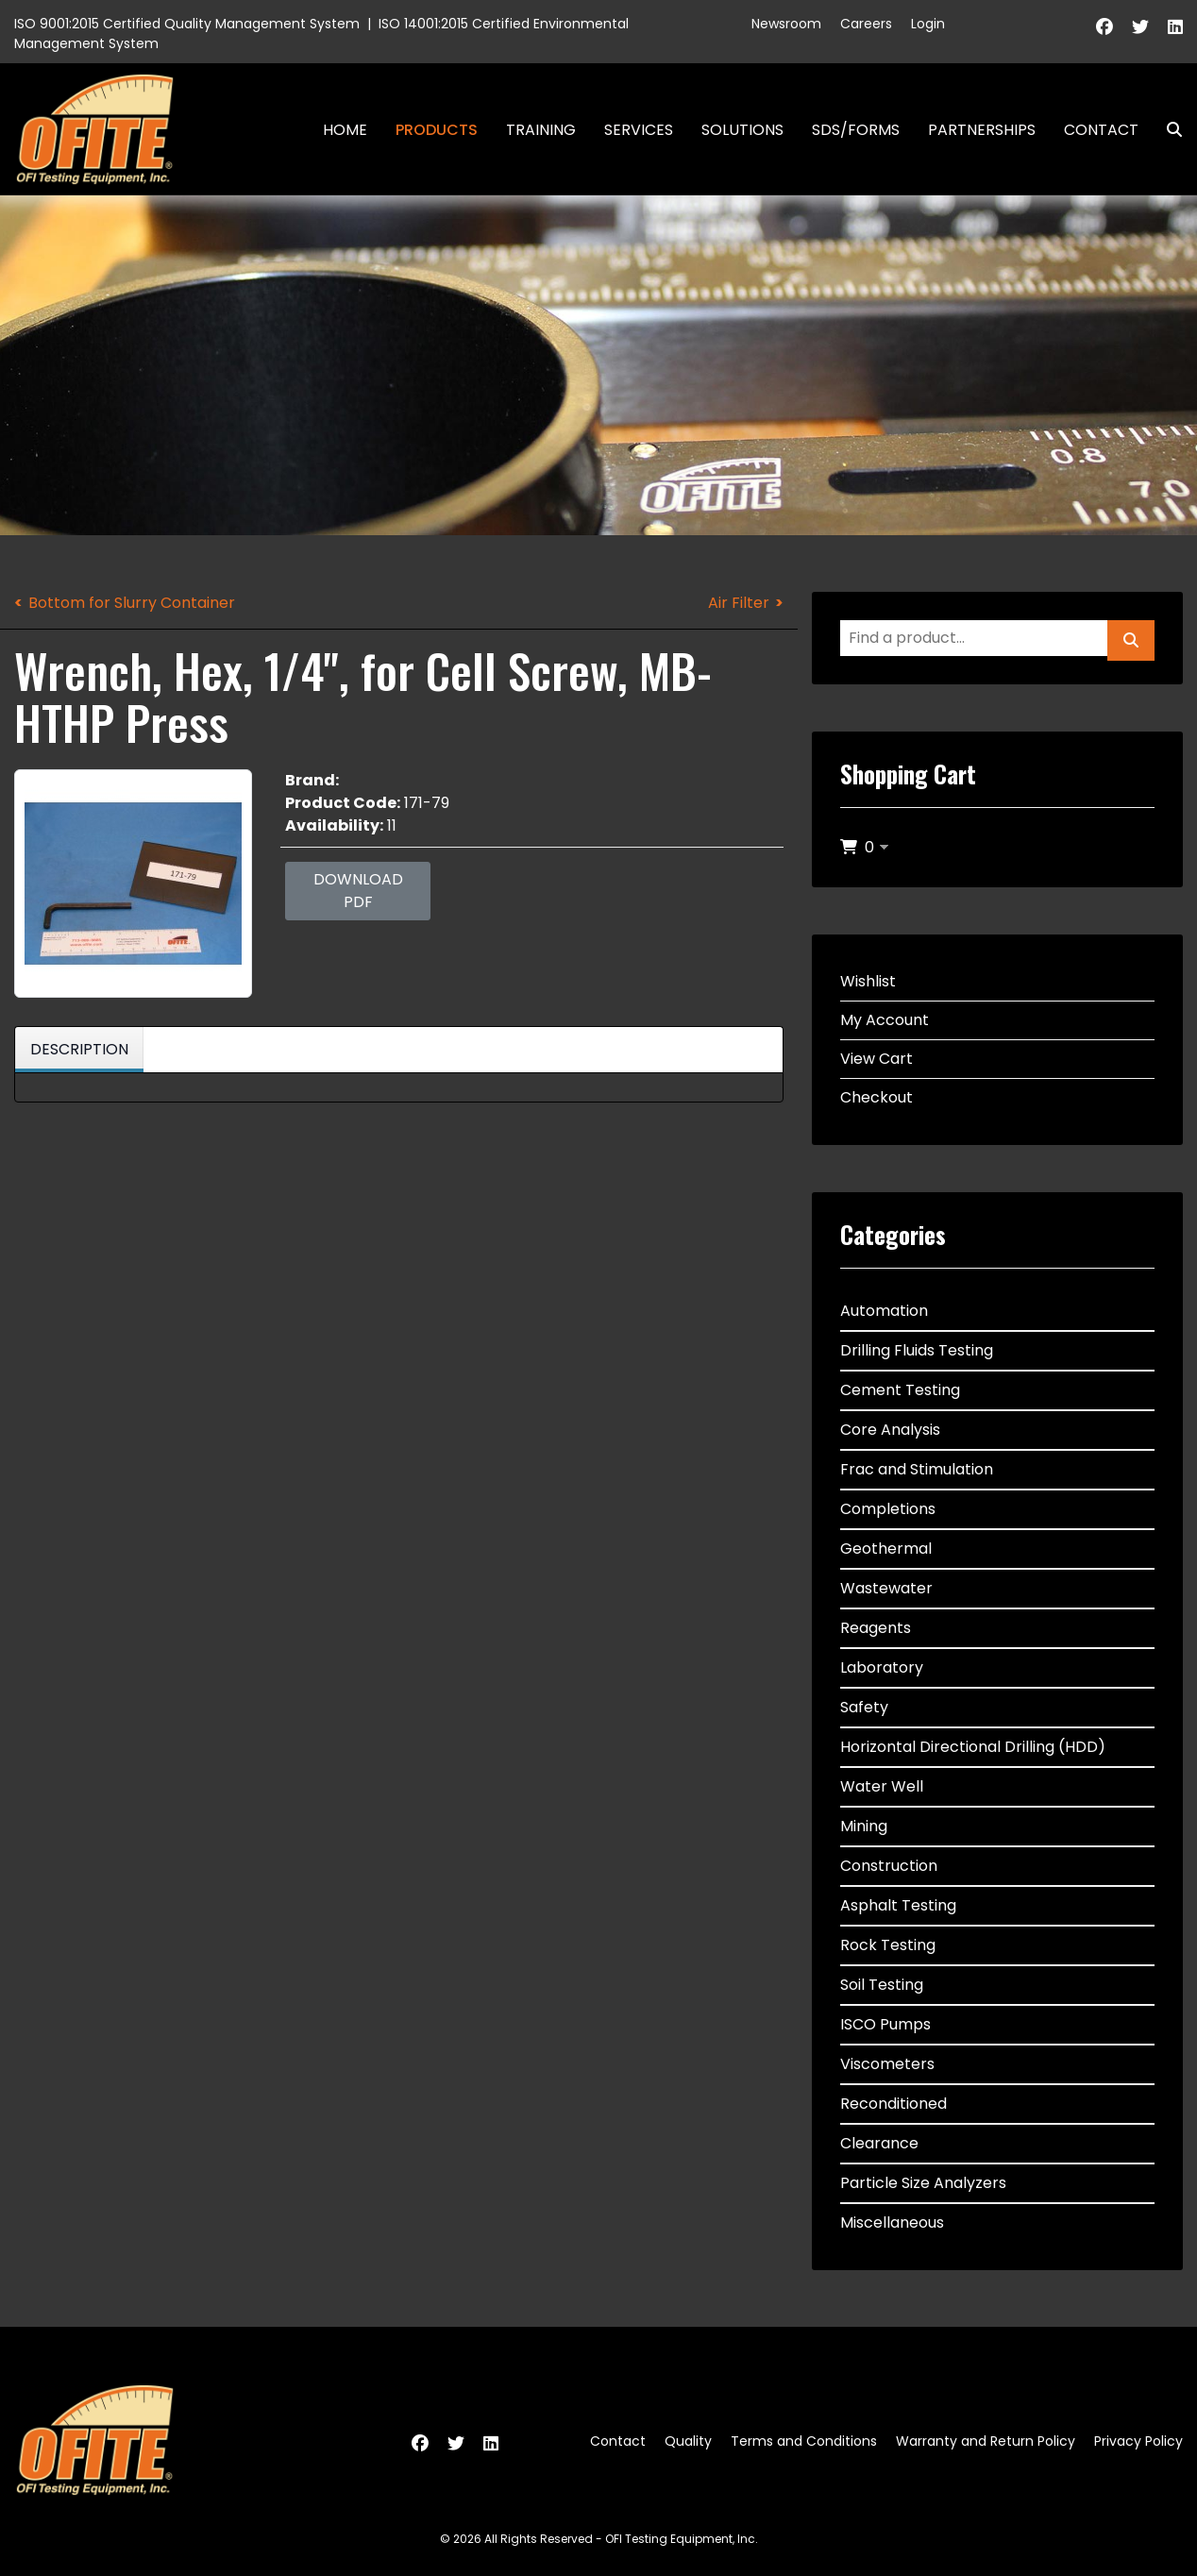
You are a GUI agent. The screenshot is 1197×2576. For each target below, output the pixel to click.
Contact (1101, 130)
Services (638, 130)
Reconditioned (893, 2103)
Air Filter (738, 603)
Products (437, 130)
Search (1167, 129)
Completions (888, 1509)
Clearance (879, 2143)
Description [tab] (79, 1049)
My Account (884, 1020)
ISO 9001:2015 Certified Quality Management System (187, 23)
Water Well (881, 1786)
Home (345, 130)
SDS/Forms (856, 130)
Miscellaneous (892, 2222)
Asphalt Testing (898, 1905)
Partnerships (982, 130)
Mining (863, 1826)
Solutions (742, 130)
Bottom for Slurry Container (131, 603)
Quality (688, 2441)
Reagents (875, 1628)
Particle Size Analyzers (923, 2183)
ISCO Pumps (885, 2024)
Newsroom (786, 23)
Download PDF (358, 890)
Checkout (876, 1097)
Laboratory (881, 1667)
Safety (864, 1707)
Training (541, 130)
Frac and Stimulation (916, 1469)
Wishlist (868, 981)
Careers (866, 23)
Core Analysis (890, 1429)
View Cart (876, 1058)
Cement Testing (900, 1390)
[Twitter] (1140, 27)
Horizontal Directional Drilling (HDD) (972, 1747)
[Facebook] (1104, 27)
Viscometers (887, 2064)
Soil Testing (881, 1984)
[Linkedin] (1175, 27)
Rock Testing (888, 1945)
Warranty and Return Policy (985, 2441)
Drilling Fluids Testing (916, 1350)
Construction (888, 1866)
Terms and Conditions (804, 2441)
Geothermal (886, 1548)
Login (928, 23)
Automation (884, 1311)
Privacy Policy (1138, 2441)
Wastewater (886, 1588)
